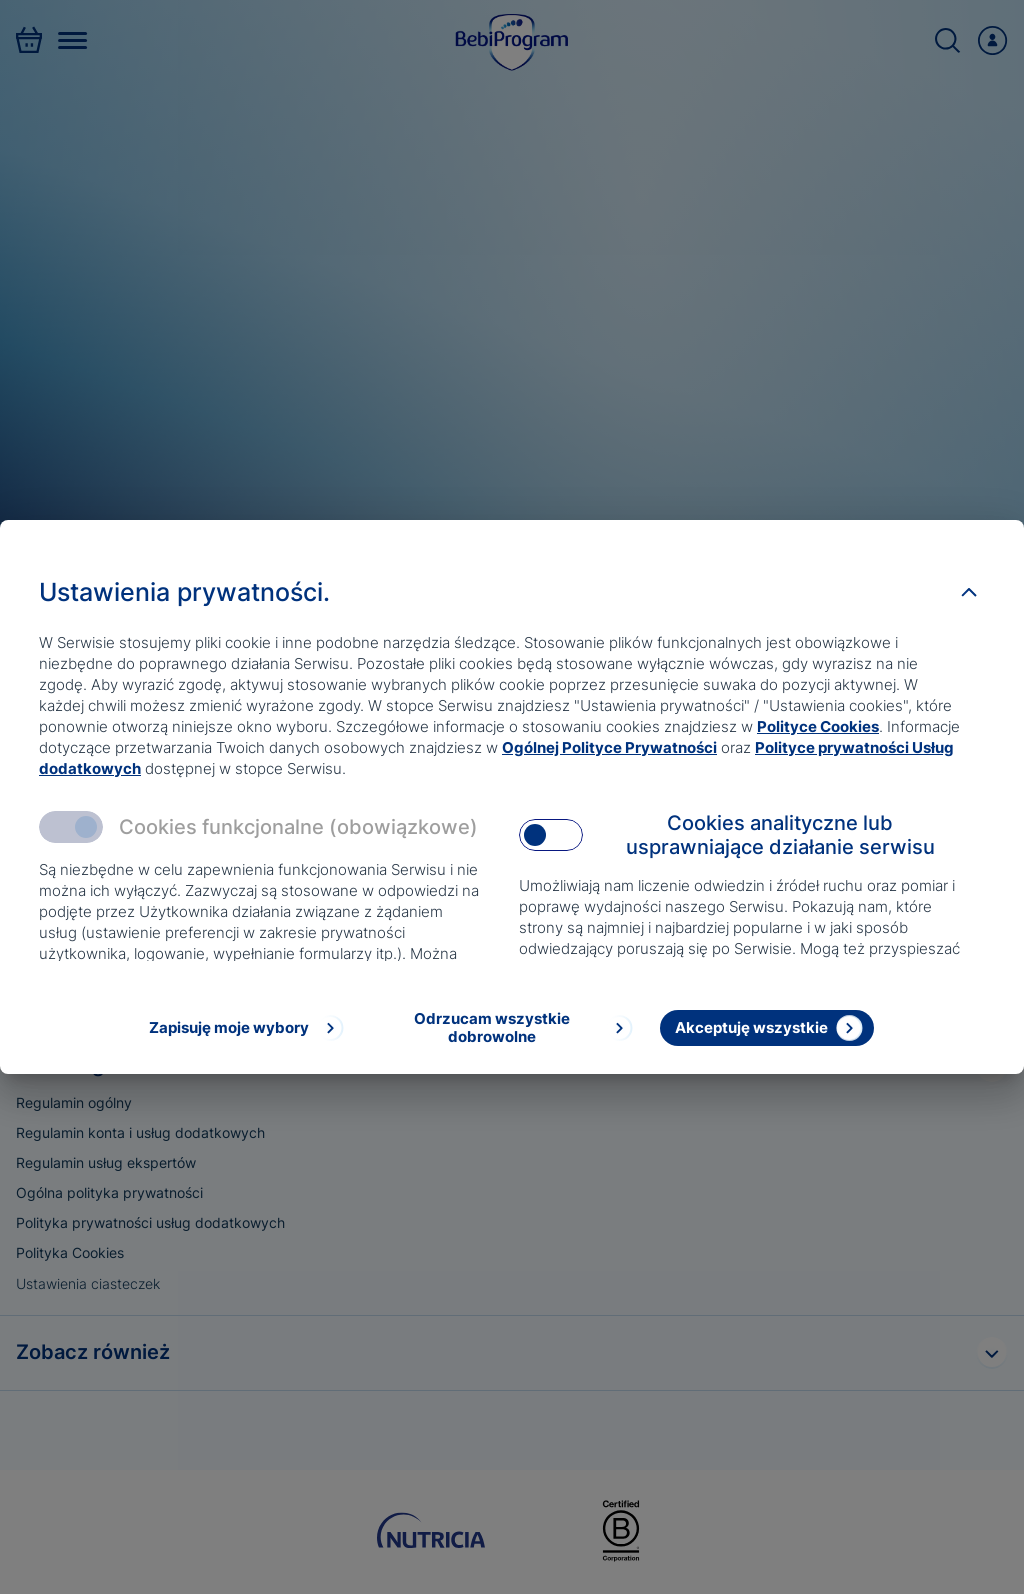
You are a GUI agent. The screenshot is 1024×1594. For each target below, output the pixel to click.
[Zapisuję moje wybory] (244, 1028)
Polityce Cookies (818, 726)
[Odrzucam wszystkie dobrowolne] (507, 1028)
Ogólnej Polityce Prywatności (609, 747)
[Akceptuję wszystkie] (767, 1028)
